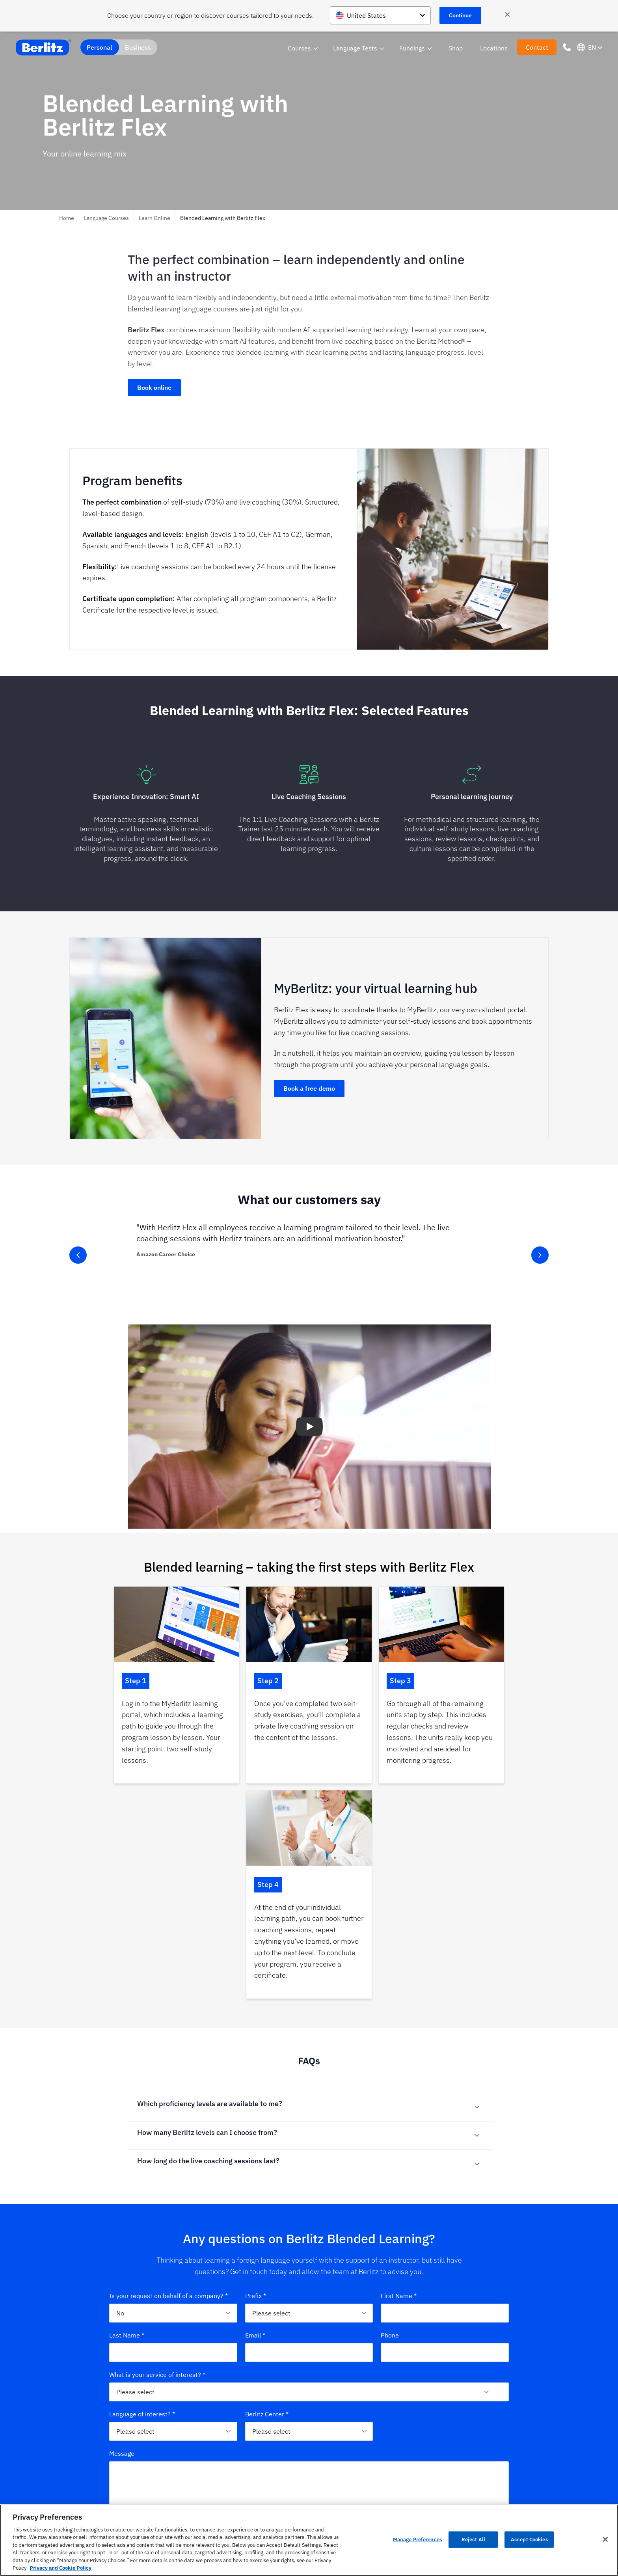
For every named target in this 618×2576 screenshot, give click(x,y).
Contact (537, 47)
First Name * (399, 2096)
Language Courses (106, 218)
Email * (255, 2136)
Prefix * (255, 2096)
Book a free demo (309, 1088)
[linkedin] (88, 2465)
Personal (99, 47)
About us (276, 2458)
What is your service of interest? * (157, 2175)
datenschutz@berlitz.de (250, 2353)
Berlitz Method (283, 2483)
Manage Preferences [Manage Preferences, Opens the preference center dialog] (417, 2539)
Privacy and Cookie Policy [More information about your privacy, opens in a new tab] (60, 2568)
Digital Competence (381, 2496)
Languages (370, 2458)
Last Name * (126, 2136)
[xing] (102, 2465)
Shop (456, 48)
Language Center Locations (298, 2470)
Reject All (473, 2539)
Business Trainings (379, 2483)
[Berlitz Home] (43, 47)
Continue (460, 15)
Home (66, 218)
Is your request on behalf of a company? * (168, 2096)
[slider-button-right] (540, 1255)
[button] (309, 1426)
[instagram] (74, 2465)
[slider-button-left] (78, 1255)
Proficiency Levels (287, 2496)
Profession (462, 2483)
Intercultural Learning (383, 2470)
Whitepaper (463, 2496)
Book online (154, 387)
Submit (309, 2373)
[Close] (605, 2539)
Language (461, 2458)
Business (138, 47)
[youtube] (116, 2465)
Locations (494, 48)
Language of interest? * (142, 2214)
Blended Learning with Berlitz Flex (222, 218)
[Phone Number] (567, 47)
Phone (390, 2136)
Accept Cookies (529, 2539)
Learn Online (154, 218)
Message (121, 2254)
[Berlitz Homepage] (89, 2446)
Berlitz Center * (267, 2214)
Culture (458, 2470)
